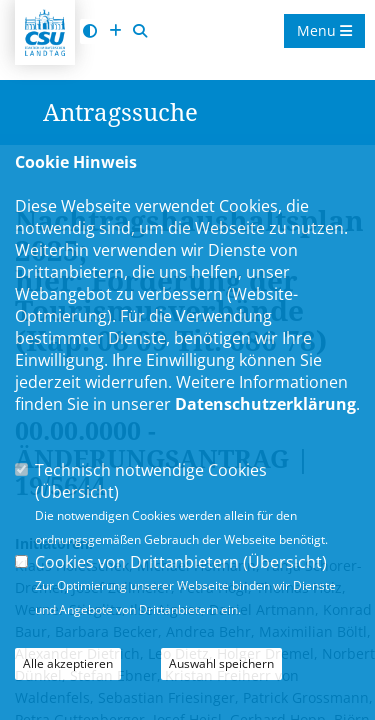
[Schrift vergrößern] (115, 31)
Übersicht (77, 492)
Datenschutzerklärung (265, 404)
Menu (324, 30)
